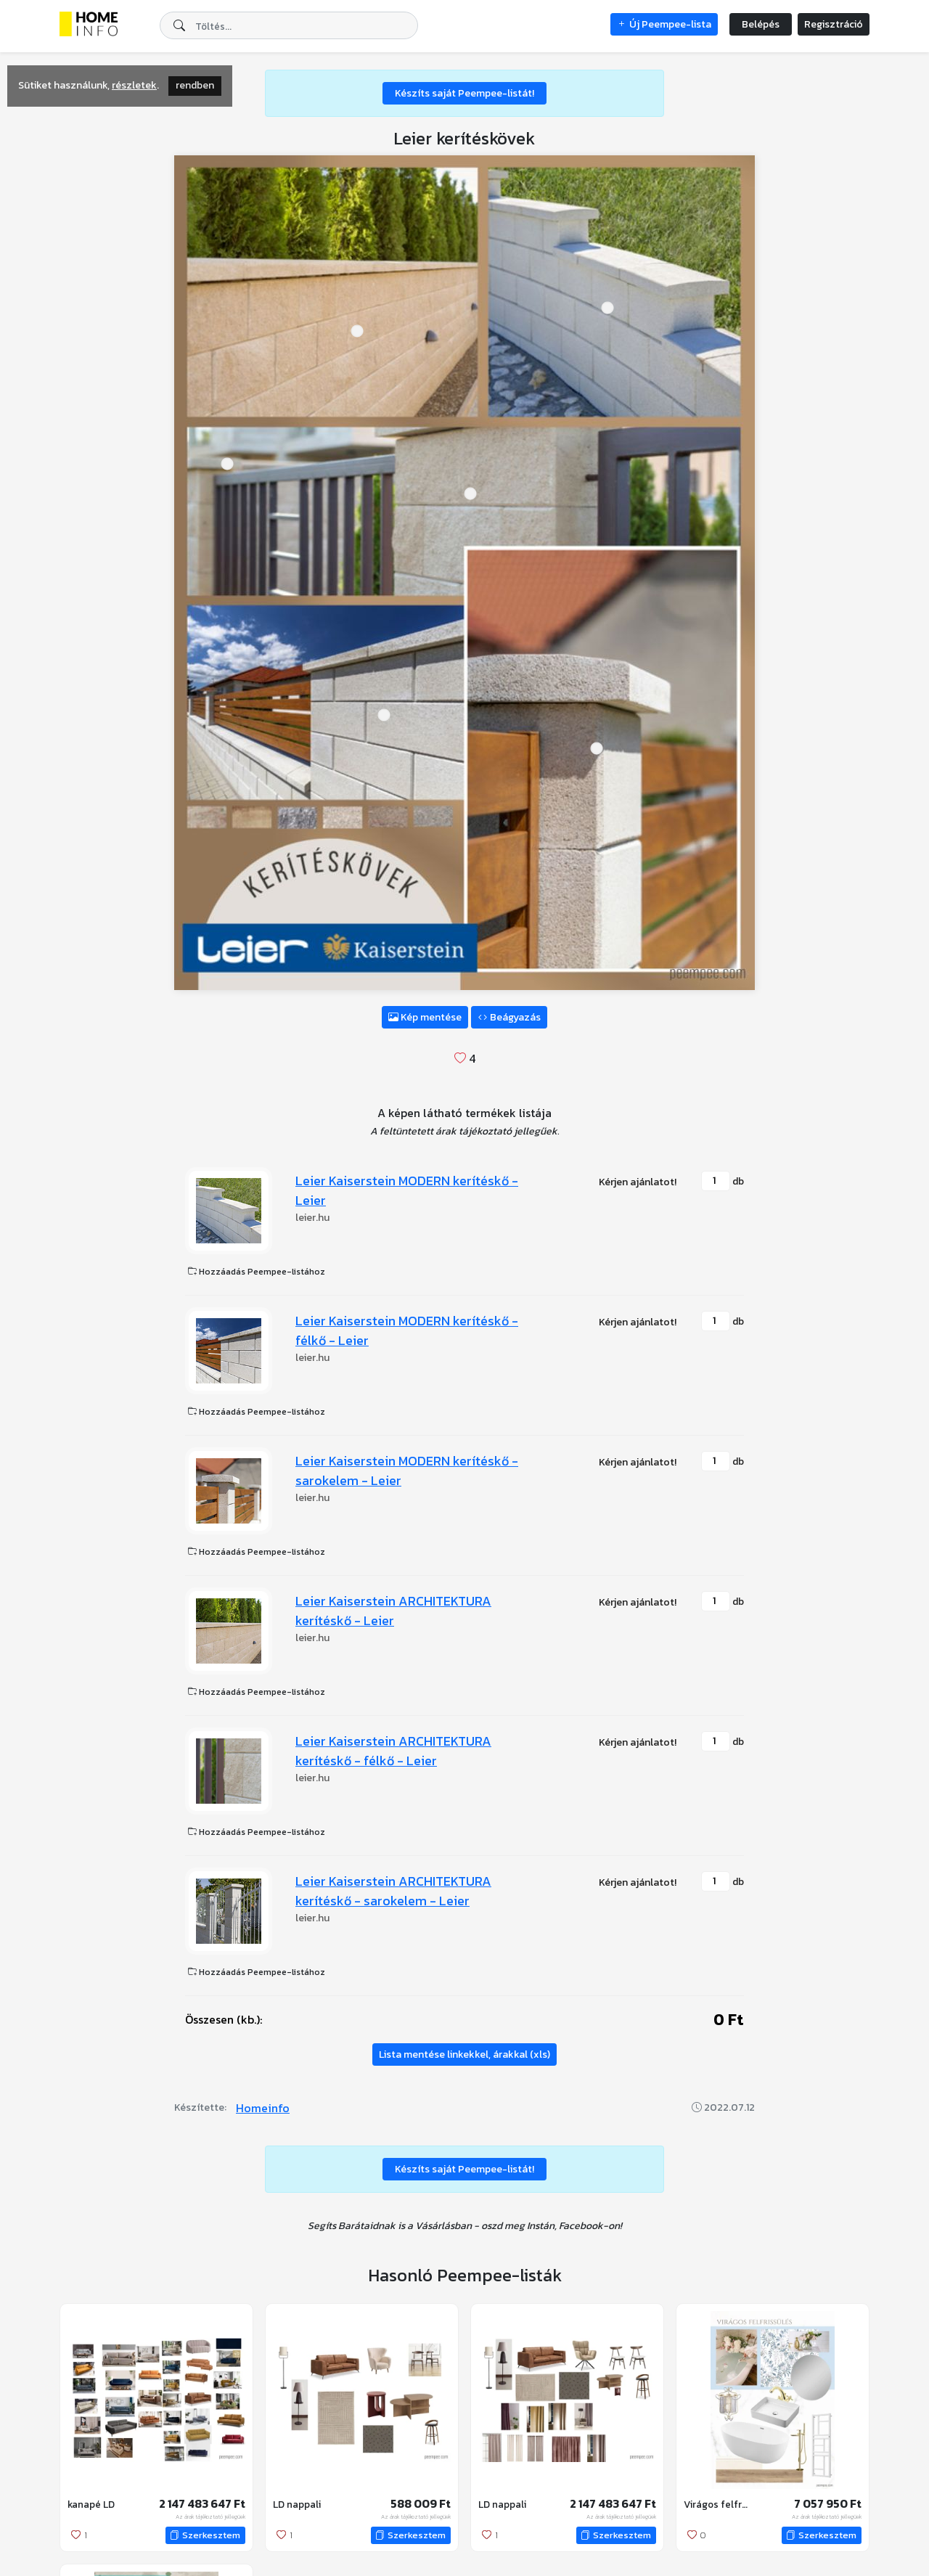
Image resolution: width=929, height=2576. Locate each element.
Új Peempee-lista (664, 24)
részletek (134, 85)
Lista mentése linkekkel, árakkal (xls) (464, 2054)
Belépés (760, 24)
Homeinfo (263, 2108)
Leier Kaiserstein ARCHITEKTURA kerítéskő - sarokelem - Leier (393, 1890)
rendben (195, 85)
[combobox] (289, 25)
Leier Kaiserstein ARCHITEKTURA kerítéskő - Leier (393, 1610)
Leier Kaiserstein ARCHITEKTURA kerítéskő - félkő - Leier (393, 1750)
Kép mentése (425, 1017)
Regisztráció (833, 24)
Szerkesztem (204, 2535)
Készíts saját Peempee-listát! (464, 93)
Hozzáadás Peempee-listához (256, 1271)
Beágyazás (509, 1017)
